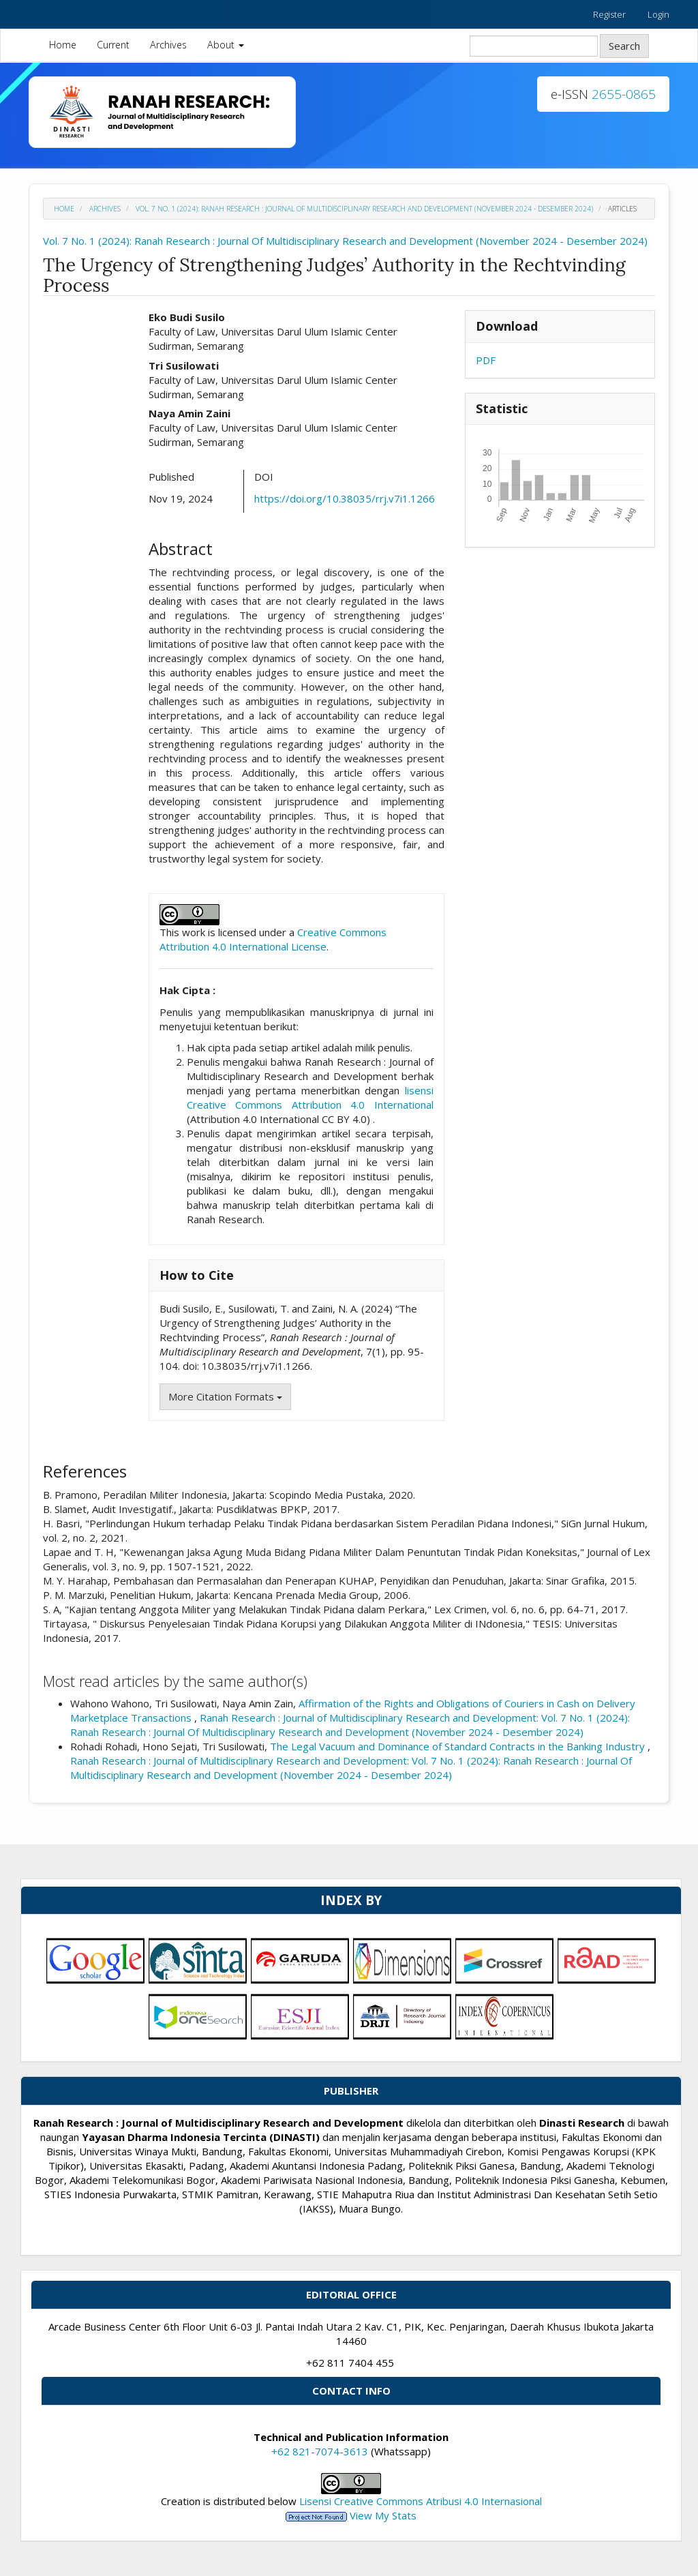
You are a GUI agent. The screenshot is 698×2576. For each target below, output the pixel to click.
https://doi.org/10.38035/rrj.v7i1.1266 (344, 498)
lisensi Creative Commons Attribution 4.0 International (310, 1097)
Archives (168, 44)
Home (62, 44)
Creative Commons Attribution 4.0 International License (273, 939)
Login (658, 14)
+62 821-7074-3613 (319, 2451)
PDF (486, 360)
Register (609, 14)
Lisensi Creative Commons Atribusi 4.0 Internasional (420, 2501)
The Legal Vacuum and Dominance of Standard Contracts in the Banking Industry (459, 1746)
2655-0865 (624, 94)
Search (624, 46)
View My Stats (383, 2515)
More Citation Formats (225, 1396)
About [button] (225, 44)
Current (113, 44)
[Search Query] (534, 46)
